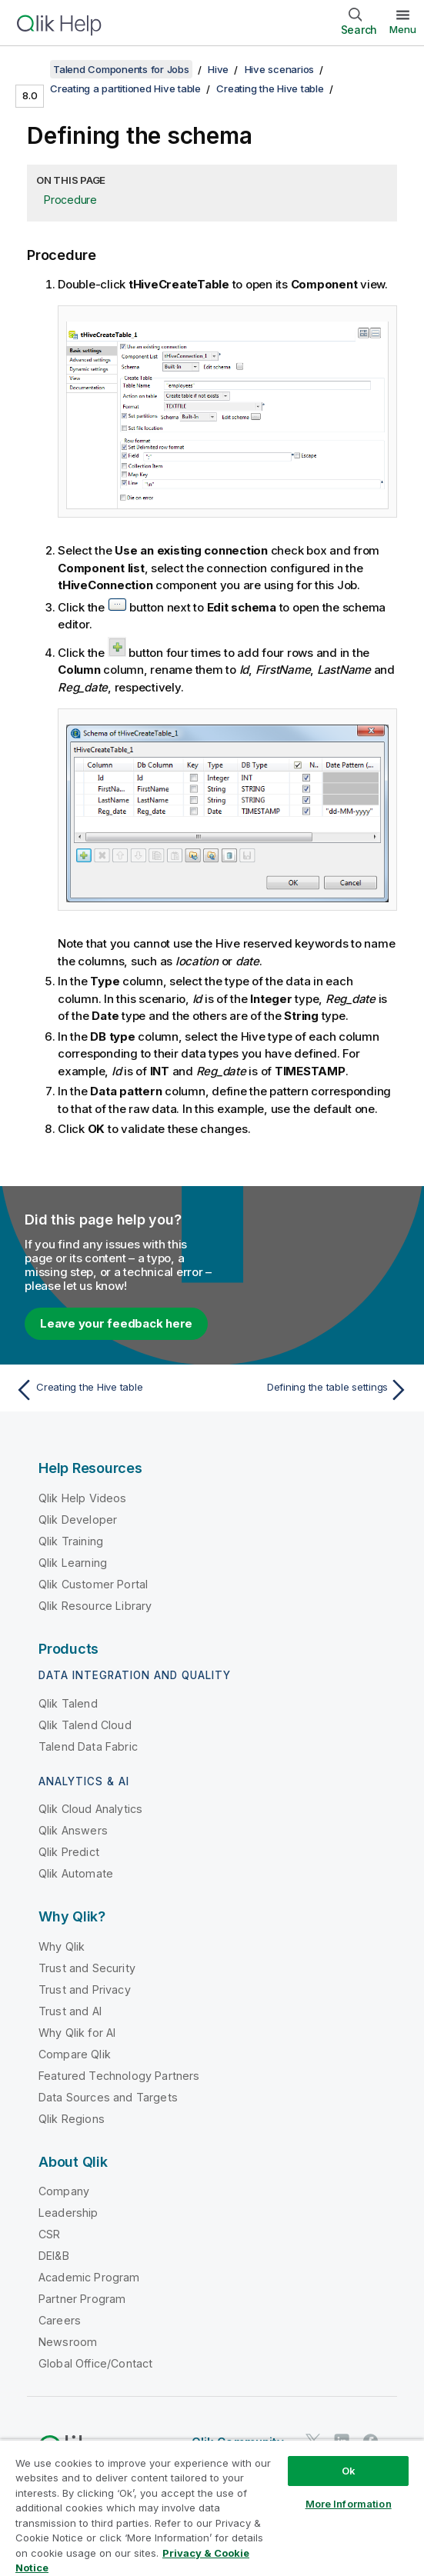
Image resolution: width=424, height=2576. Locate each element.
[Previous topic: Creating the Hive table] (110, 1390)
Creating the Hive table (269, 88)
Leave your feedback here (116, 1323)
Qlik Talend (68, 1703)
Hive (218, 69)
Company (63, 2191)
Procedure (70, 199)
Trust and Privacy (84, 1989)
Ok (349, 2470)
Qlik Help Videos (82, 1498)
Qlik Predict (68, 1851)
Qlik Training (70, 1541)
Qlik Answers (73, 1830)
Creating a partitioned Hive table (125, 88)
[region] (212, 2507)
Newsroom (67, 2341)
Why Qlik (61, 1946)
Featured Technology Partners (118, 2075)
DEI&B (53, 2255)
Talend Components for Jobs (121, 69)
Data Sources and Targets (108, 2097)
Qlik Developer (77, 1519)
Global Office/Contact (95, 2363)
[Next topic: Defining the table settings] (314, 1390)
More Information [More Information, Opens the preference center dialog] (348, 2504)
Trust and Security (86, 1967)
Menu (402, 29)
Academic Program (89, 2277)
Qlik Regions (71, 2118)
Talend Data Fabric (88, 1746)
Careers (59, 2320)
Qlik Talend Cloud (85, 1724)
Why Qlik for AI (76, 2032)
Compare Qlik (74, 2054)
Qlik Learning (72, 1562)
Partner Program (81, 2298)
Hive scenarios (280, 69)
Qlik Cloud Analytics (90, 1808)
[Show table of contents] (30, 69)
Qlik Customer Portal (93, 1584)
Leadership (68, 2212)
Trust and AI (70, 2011)
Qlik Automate (75, 1873)
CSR (49, 2234)
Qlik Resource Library (95, 1605)
